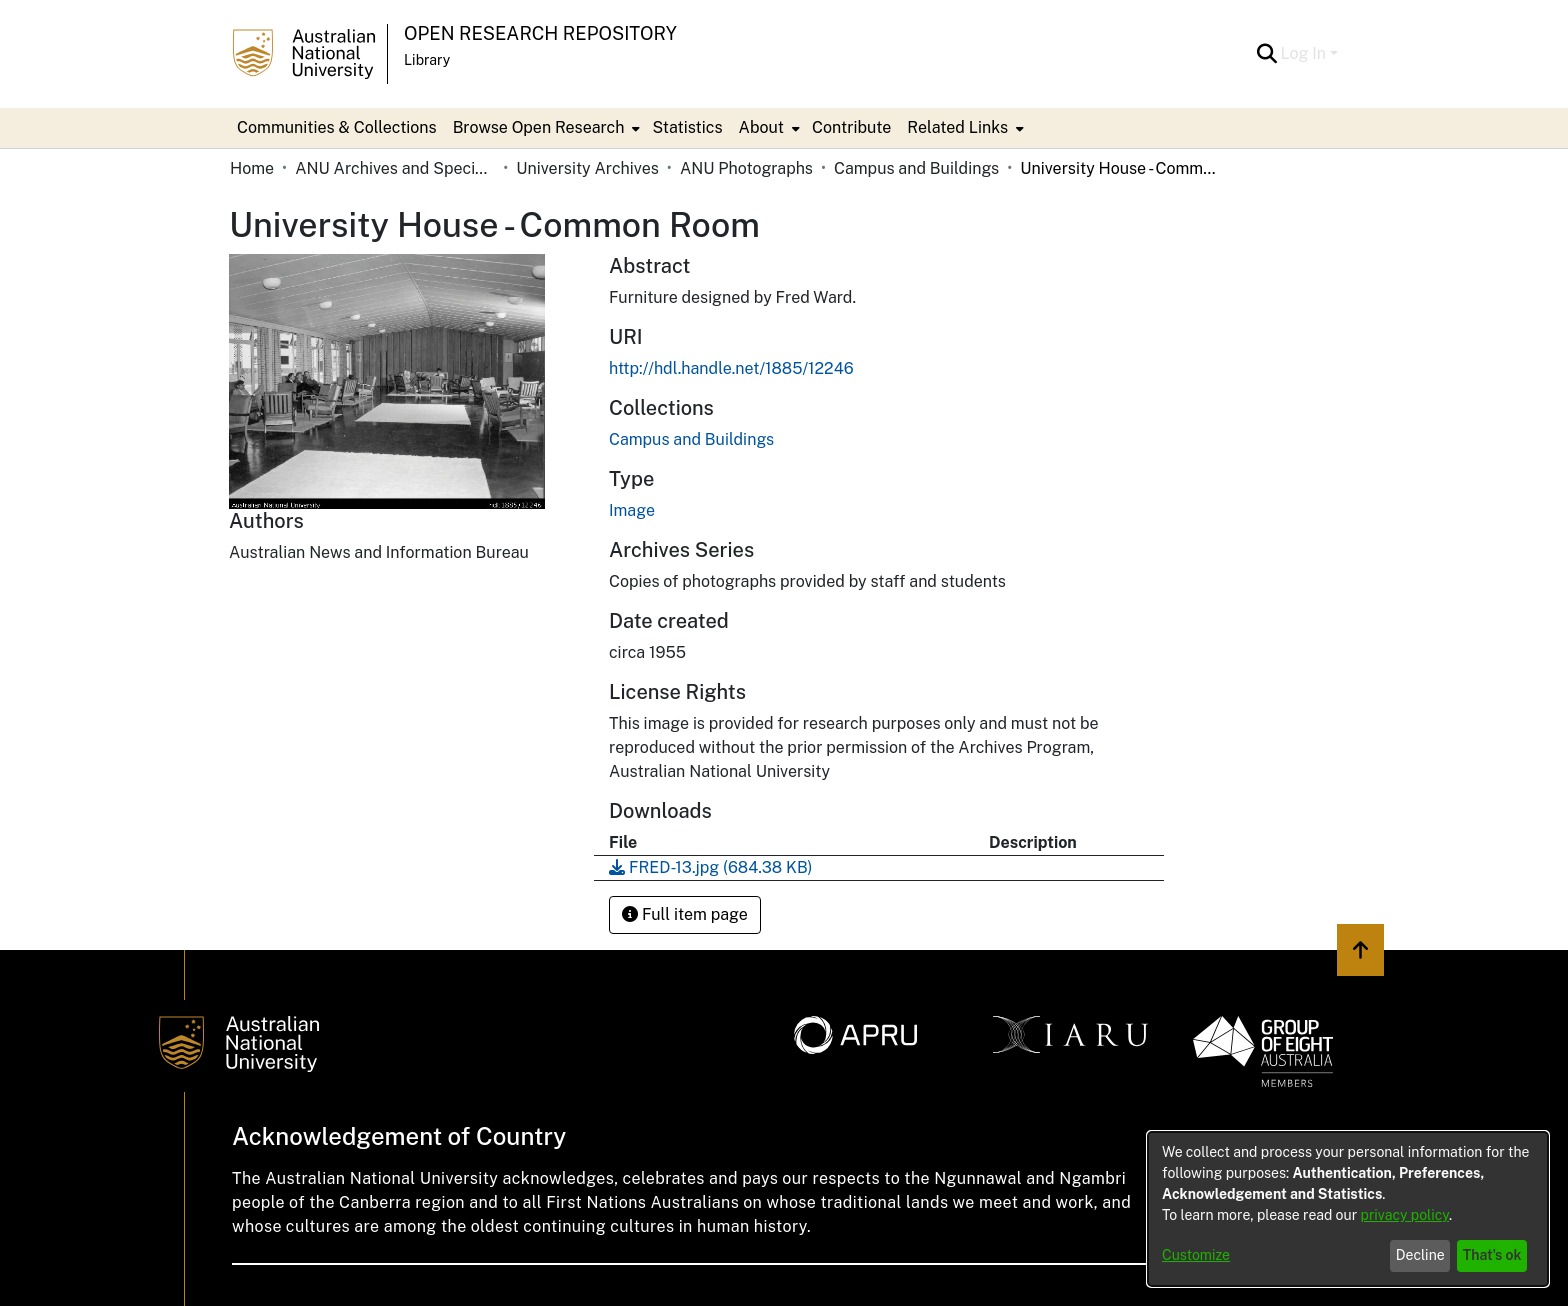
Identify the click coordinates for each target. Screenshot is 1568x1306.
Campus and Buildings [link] (916, 168)
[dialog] (1348, 1209)
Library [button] (427, 60)
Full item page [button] (685, 914)
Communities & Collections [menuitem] (337, 127)
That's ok (1492, 1255)
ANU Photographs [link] (746, 168)
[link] (691, 439)
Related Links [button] (957, 127)
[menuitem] (545, 128)
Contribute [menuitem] (851, 127)
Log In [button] (1305, 53)
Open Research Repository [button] (540, 33)
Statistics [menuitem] (687, 127)
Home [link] (252, 168)
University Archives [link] (587, 168)
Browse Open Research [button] (539, 127)
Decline (1420, 1255)
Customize (1196, 1255)
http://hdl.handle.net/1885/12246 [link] (731, 368)
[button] (1267, 54)
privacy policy (1405, 1215)
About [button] (761, 127)
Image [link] (632, 510)
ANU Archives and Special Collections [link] (395, 168)
